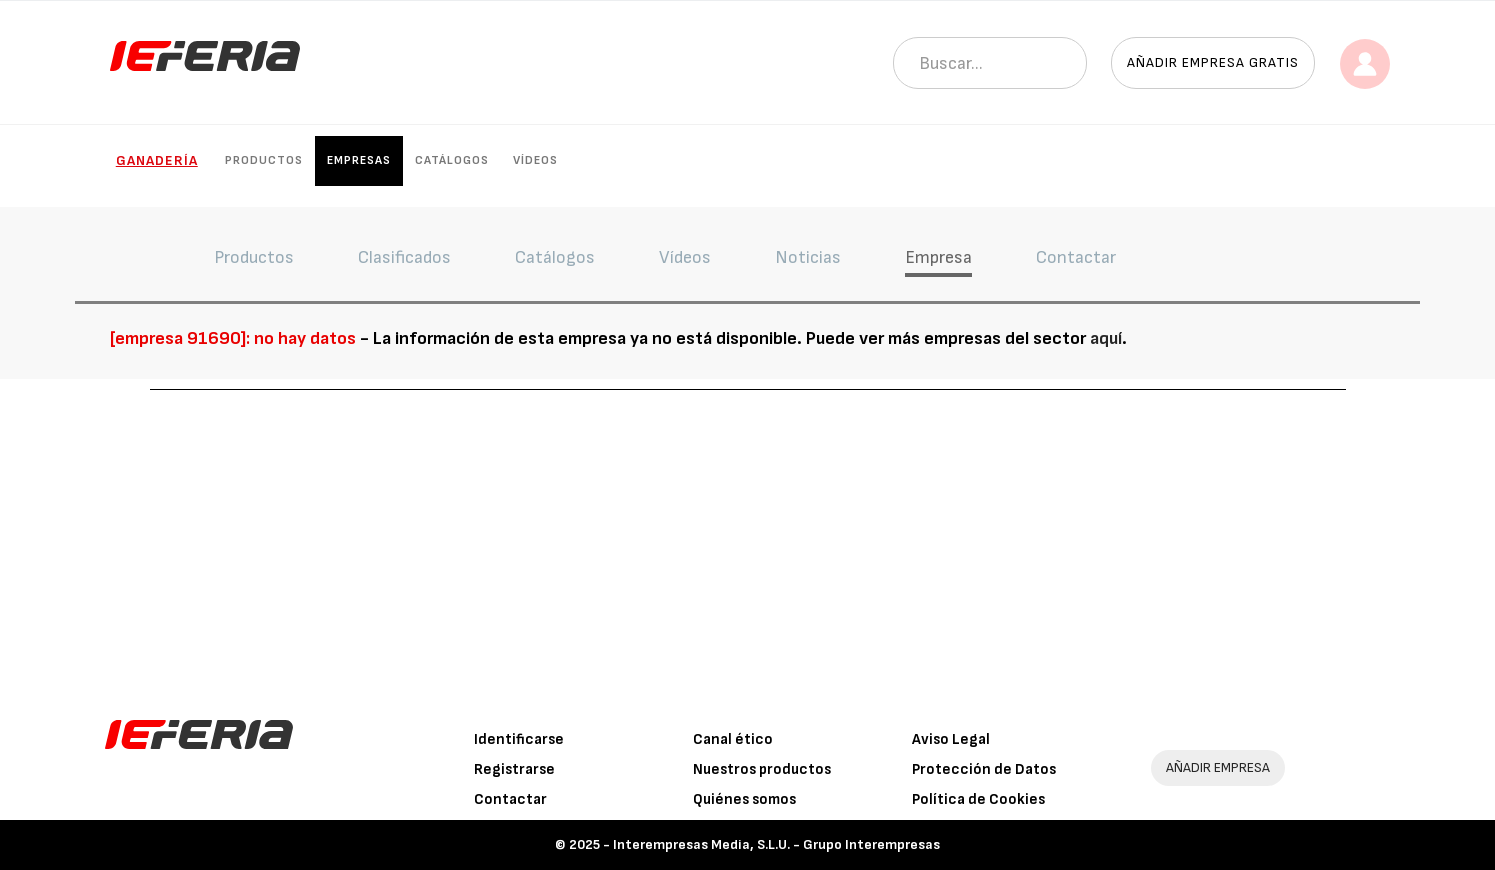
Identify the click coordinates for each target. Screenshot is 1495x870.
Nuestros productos (762, 769)
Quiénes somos (744, 799)
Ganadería (157, 160)
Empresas (359, 160)
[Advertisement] (748, 540)
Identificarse (519, 739)
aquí (1106, 338)
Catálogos (452, 160)
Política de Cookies (978, 799)
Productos (264, 160)
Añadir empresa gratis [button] (1213, 62)
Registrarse (514, 769)
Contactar (510, 799)
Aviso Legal (951, 739)
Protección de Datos (984, 769)
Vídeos (535, 160)
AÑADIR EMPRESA (1218, 767)
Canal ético (733, 739)
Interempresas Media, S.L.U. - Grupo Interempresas (776, 844)
